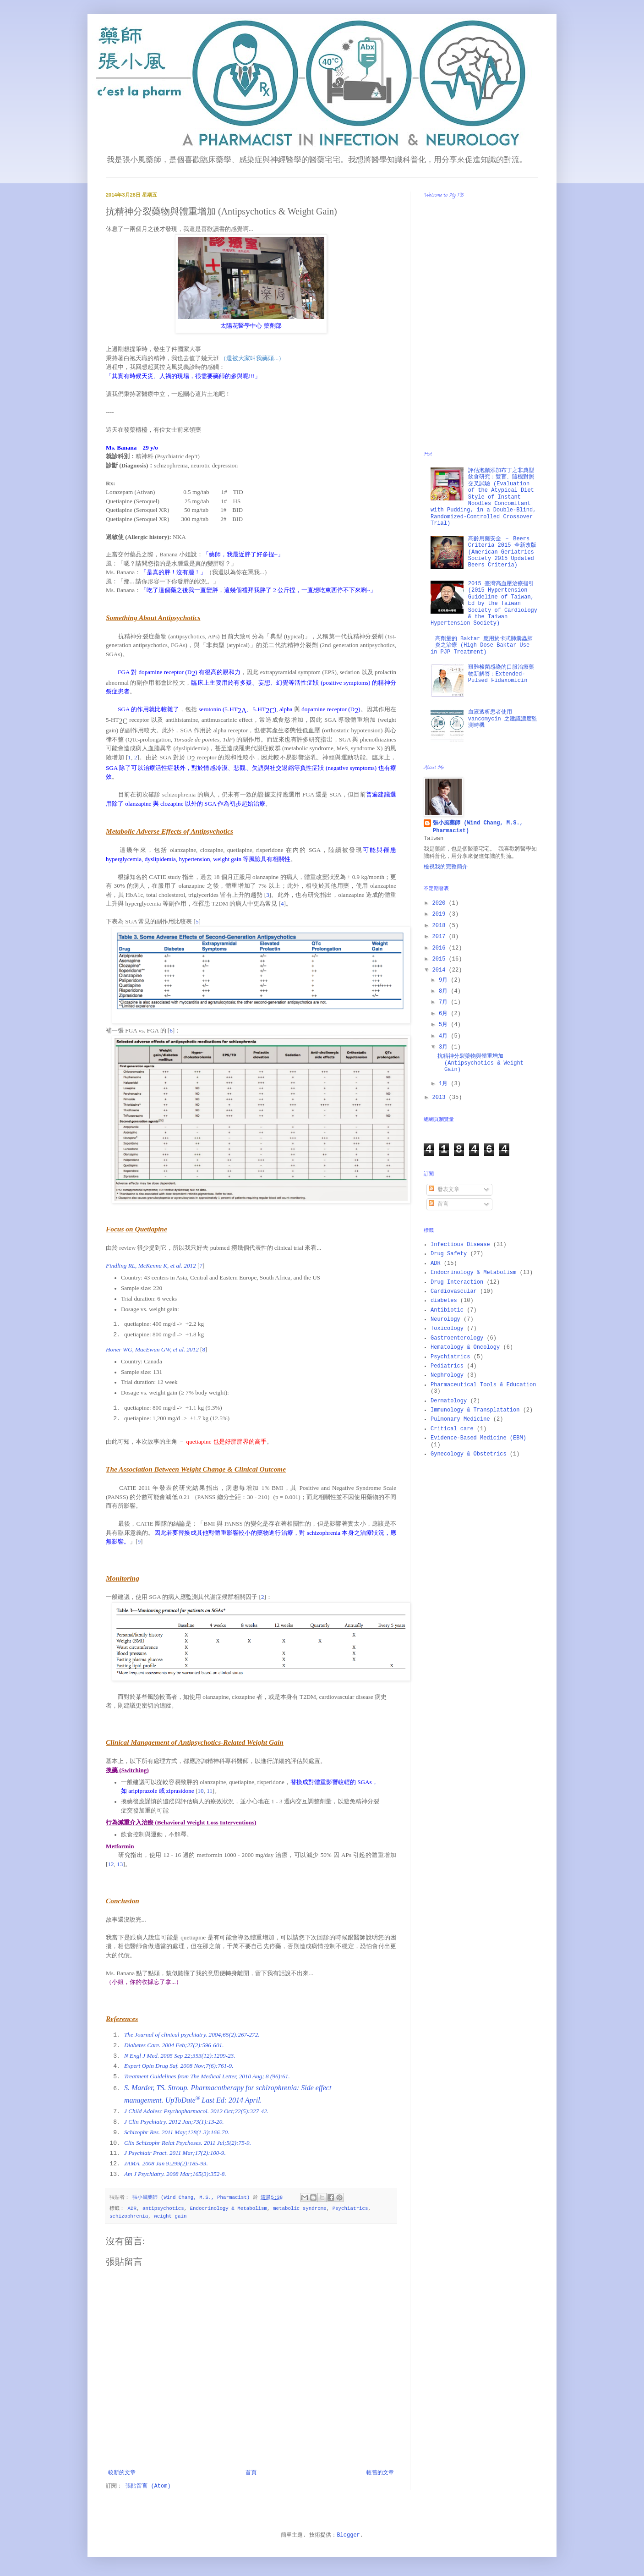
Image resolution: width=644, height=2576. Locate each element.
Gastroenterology (457, 1338)
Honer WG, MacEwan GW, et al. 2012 (152, 1349)
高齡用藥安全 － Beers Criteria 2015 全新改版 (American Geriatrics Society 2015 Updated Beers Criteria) (502, 552)
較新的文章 (122, 2473)
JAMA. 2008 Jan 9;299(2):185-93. (166, 2163)
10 (200, 1790)
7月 (445, 1002)
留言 (438, 1204)
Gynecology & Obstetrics (469, 1454)
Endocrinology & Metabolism (228, 2208)
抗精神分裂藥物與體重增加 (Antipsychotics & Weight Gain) (480, 1063)
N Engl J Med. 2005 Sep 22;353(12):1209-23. (179, 2055)
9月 (445, 980)
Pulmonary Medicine (460, 1419)
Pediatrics (447, 1366)
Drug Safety (449, 1254)
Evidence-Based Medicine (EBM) (478, 1438)
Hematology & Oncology (465, 1347)
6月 (445, 1014)
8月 (445, 991)
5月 (445, 1025)
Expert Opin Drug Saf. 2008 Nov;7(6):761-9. (178, 2065)
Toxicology (447, 1328)
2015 (440, 959)
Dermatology (449, 1401)
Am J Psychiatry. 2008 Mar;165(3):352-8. (175, 2173)
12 (111, 1864)
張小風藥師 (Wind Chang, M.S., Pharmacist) (478, 827)
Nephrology (447, 1375)
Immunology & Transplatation (475, 1410)
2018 (440, 926)
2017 (440, 937)
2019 (440, 914)
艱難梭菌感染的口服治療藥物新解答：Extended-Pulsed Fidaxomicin (501, 674)
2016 (440, 948)
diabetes (444, 1300)
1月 (445, 1084)
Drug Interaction (457, 1282)
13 (120, 1864)
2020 (440, 903)
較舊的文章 (380, 2473)
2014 (440, 970)
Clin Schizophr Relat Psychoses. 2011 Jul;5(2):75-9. (187, 2142)
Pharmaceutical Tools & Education (483, 1385)
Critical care (452, 1429)
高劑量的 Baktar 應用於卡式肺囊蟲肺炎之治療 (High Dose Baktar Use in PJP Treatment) (482, 645)
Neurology (445, 1319)
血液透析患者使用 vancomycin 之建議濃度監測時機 (502, 719)
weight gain (170, 2216)
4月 (445, 1036)
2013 (440, 1097)
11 (210, 1790)
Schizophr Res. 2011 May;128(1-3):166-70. (176, 2132)
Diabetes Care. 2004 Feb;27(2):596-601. (174, 2045)
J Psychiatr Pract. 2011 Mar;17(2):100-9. (175, 2152)
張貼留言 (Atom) (148, 2486)
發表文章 (444, 1189)
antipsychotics (163, 2208)
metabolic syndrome (300, 2208)
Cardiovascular (454, 1291)
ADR (131, 2208)
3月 (445, 1047)
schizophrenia (128, 2216)
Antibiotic (447, 1310)
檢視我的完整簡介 (446, 867)
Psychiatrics (350, 2208)
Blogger (348, 2535)
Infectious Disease (460, 1244)
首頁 (251, 2473)
